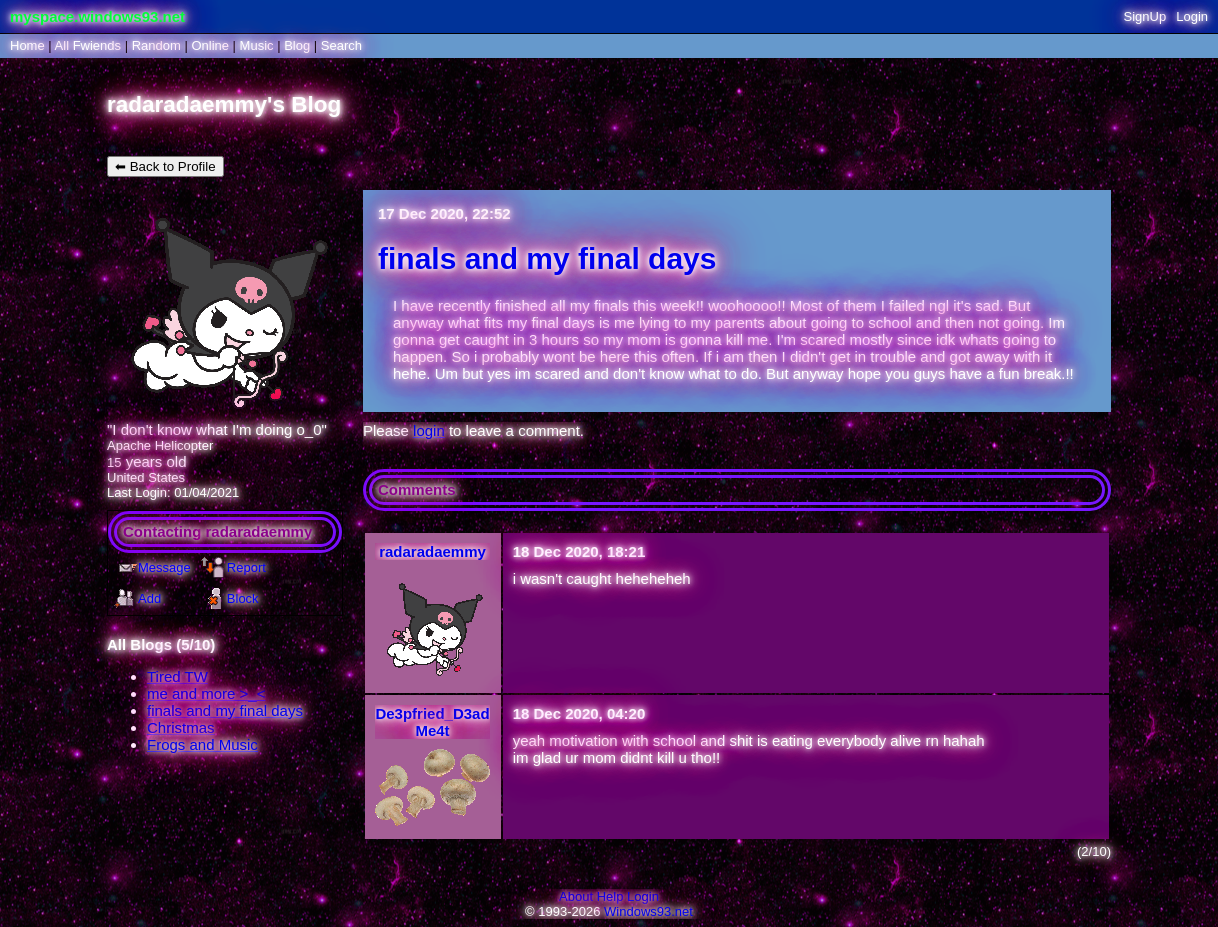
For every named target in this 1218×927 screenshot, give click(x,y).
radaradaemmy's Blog (224, 104)
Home (27, 45)
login (429, 430)
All (88, 45)
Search (341, 45)
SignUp (1145, 16)
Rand (156, 45)
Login (1192, 16)
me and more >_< (206, 693)
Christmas (181, 727)
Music (257, 45)
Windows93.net (648, 911)
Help (610, 896)
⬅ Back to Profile (165, 166)
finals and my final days (225, 710)
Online (210, 45)
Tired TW (177, 676)
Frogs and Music (202, 744)
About (576, 896)
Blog (297, 45)
